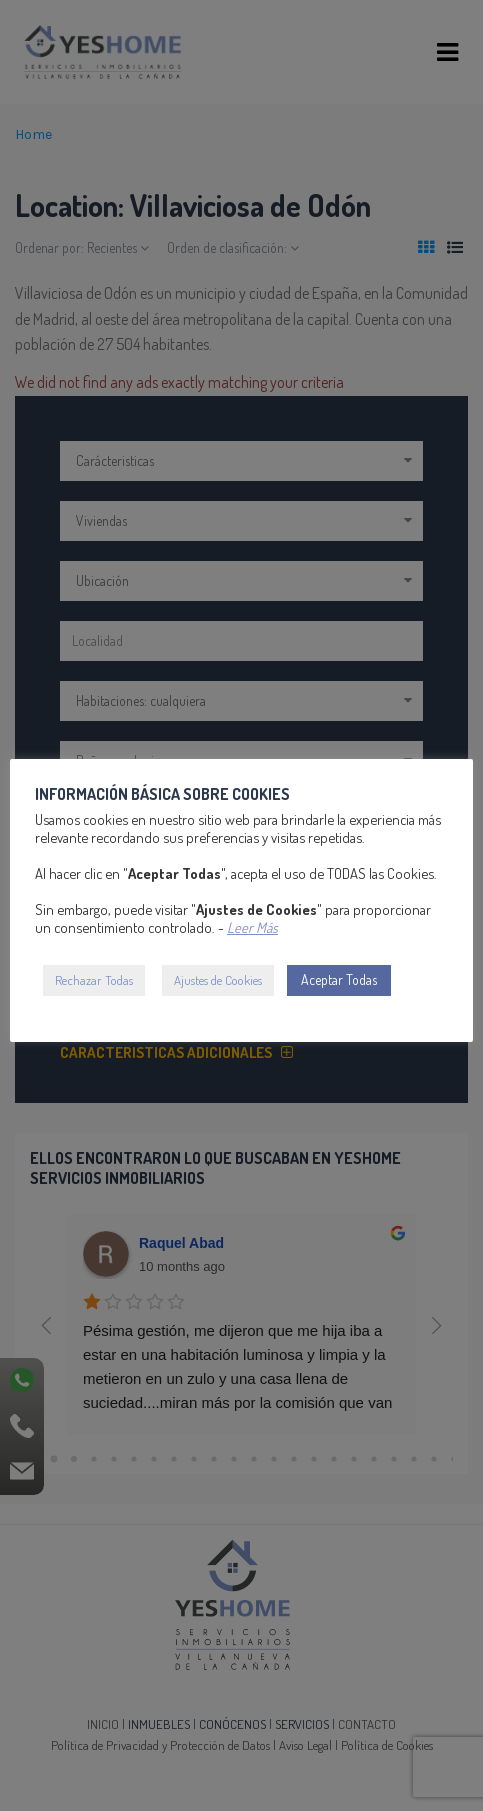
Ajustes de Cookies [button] (218, 980)
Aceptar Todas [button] (339, 979)
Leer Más (252, 927)
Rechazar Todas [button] (94, 980)
